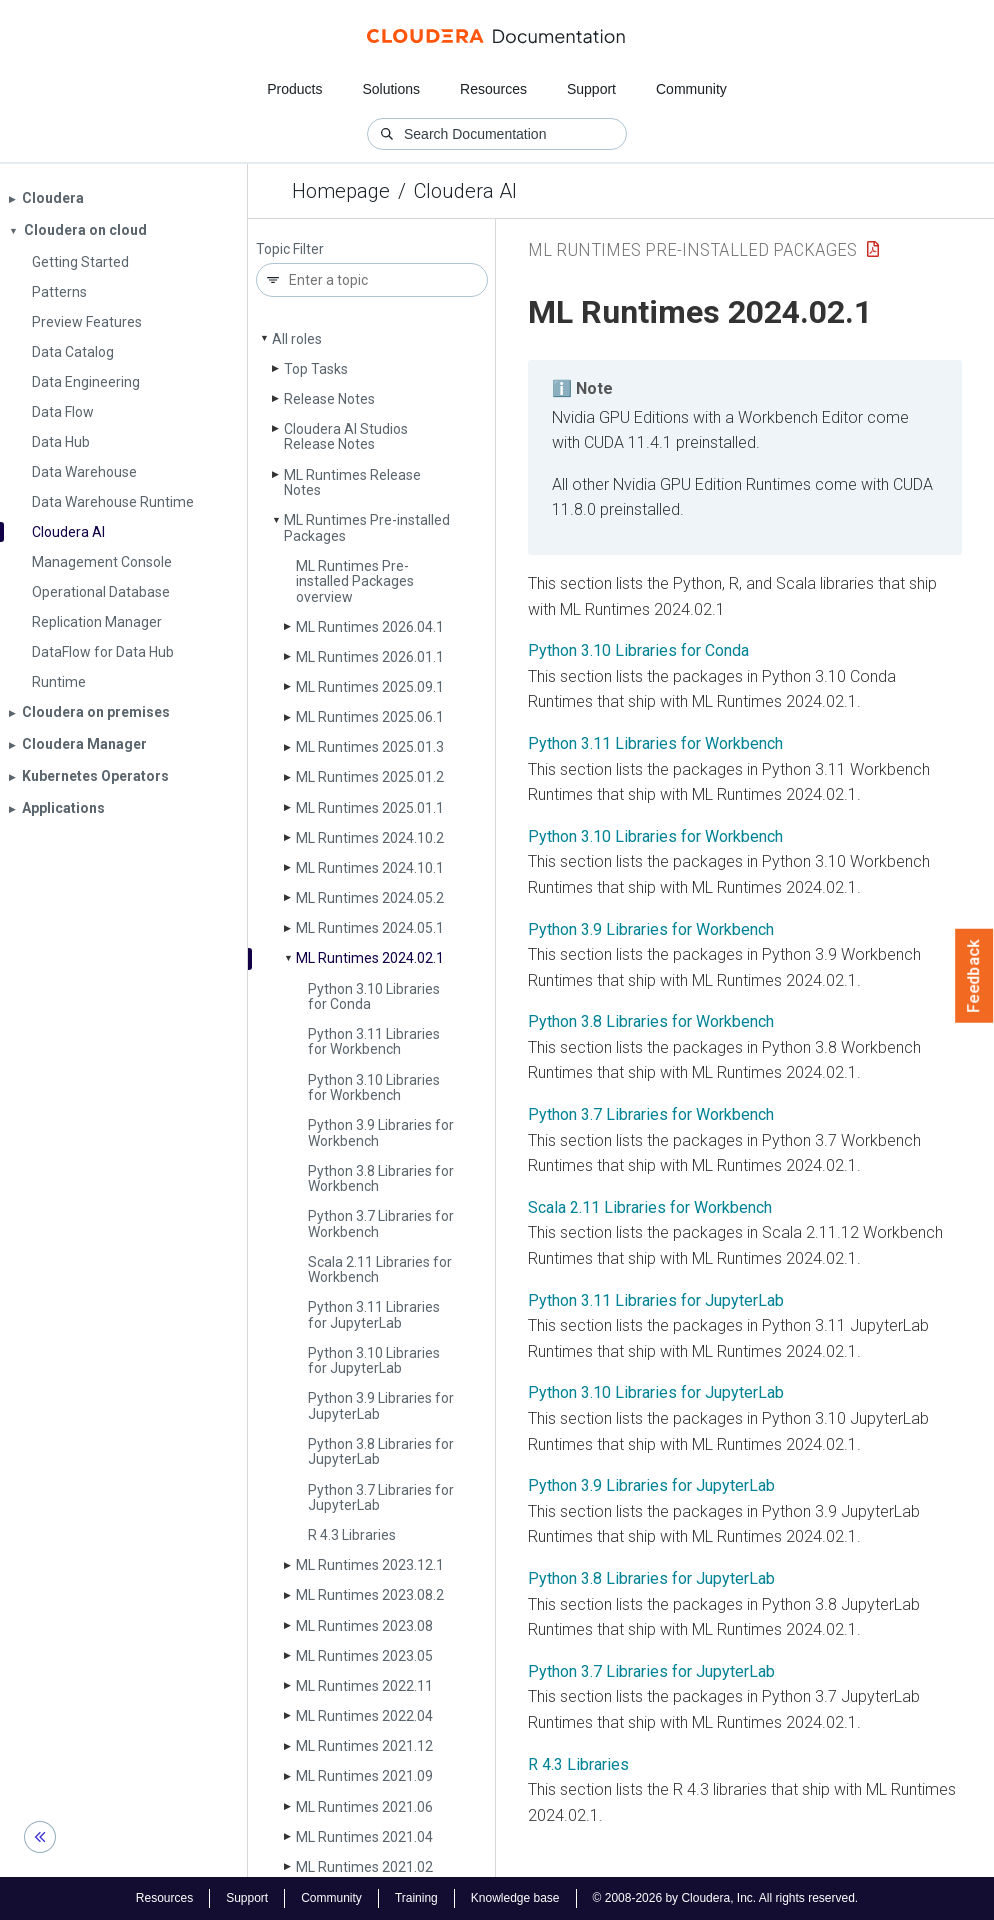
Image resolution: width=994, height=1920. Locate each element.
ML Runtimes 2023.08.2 (370, 1595)
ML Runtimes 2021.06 (364, 1807)
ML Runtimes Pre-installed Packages (367, 527)
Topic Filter (290, 249)
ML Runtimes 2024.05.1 (370, 928)
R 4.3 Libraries (352, 1535)
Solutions (391, 89)
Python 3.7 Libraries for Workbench (381, 1223)
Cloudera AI (465, 191)
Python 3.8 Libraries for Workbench (381, 1178)
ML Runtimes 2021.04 (364, 1837)
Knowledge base (515, 1898)
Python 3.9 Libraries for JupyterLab (651, 1485)
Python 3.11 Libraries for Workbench (374, 1041)
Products (294, 89)
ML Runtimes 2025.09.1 (370, 687)
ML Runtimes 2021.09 (364, 1776)
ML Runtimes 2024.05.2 (370, 898)
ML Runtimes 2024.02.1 (370, 958)
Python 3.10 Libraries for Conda (374, 996)
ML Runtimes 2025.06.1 (370, 717)
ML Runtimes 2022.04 (364, 1716)
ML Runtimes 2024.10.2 (370, 838)
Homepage (341, 191)
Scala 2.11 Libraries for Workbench (380, 1269)
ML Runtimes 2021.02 (364, 1867)
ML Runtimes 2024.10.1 (370, 868)
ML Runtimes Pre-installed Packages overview (355, 581)
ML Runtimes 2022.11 (364, 1686)
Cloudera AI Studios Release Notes (346, 436)
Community (691, 89)
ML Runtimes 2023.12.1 (370, 1565)
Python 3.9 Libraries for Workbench (381, 1132)
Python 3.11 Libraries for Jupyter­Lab (374, 1314)
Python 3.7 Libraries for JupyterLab (651, 1671)
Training (416, 1898)
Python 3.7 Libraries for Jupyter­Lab (381, 1497)
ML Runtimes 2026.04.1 (370, 627)
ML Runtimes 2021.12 (364, 1746)
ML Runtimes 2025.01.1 (370, 808)
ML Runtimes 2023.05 (364, 1656)
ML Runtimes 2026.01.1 (370, 657)
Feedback (974, 976)
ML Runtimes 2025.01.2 (370, 777)
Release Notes (329, 399)
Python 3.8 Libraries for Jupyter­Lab (381, 1451)
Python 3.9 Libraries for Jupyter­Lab (381, 1405)
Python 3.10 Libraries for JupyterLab (656, 1392)
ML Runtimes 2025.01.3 (370, 747)
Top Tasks (316, 369)
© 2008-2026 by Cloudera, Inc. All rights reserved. (726, 1898)
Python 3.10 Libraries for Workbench (374, 1087)
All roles (297, 339)
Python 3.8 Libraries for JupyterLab (651, 1578)
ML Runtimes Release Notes (352, 482)
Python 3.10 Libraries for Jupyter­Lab (374, 1360)
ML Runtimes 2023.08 (364, 1626)
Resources (493, 89)
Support (591, 89)
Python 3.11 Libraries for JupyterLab (656, 1300)
